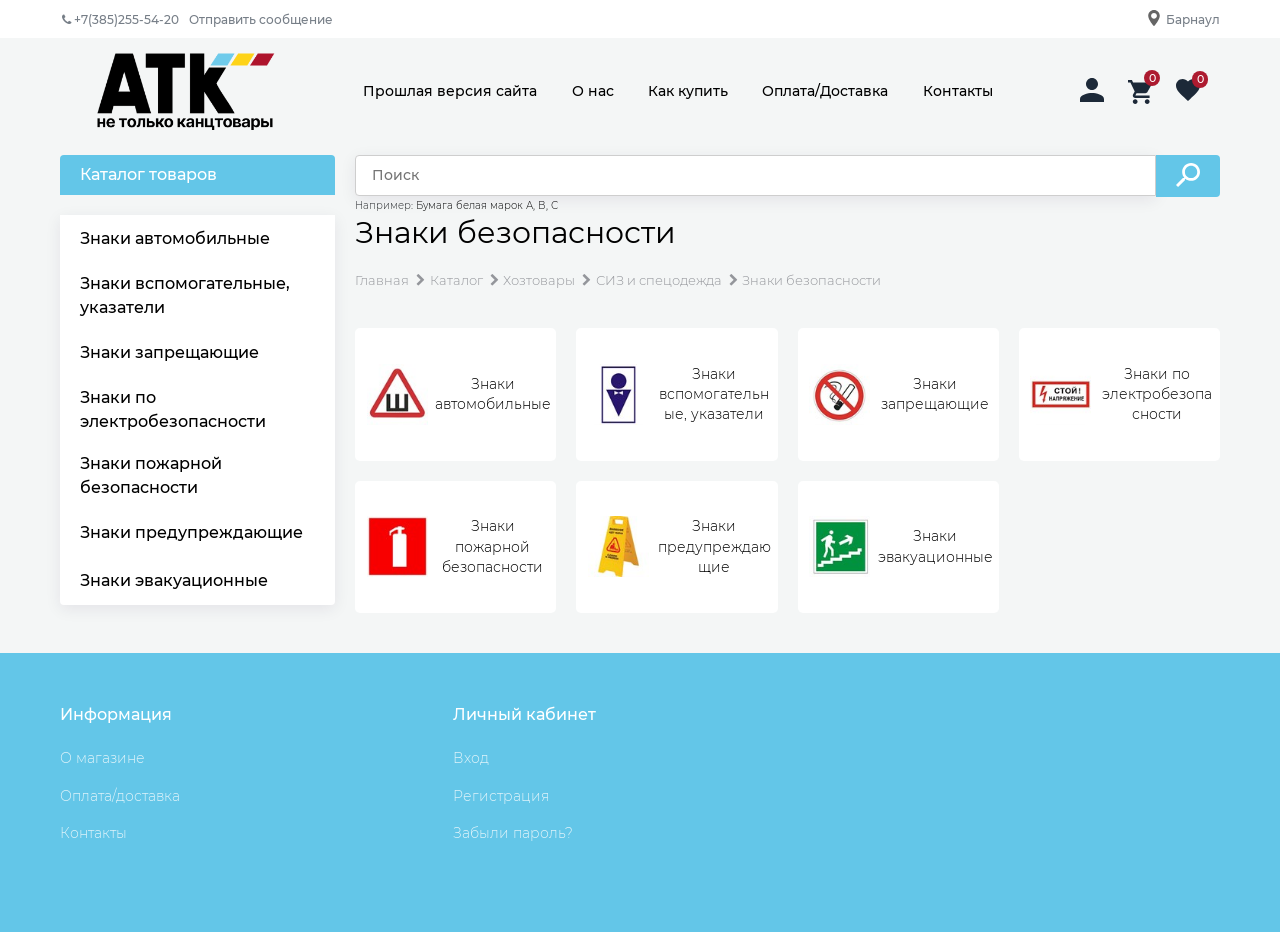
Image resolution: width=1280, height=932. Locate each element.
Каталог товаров (148, 174)
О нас (593, 91)
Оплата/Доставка (825, 91)
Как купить (688, 91)
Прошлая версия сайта (450, 91)
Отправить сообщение (261, 19)
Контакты (958, 91)
